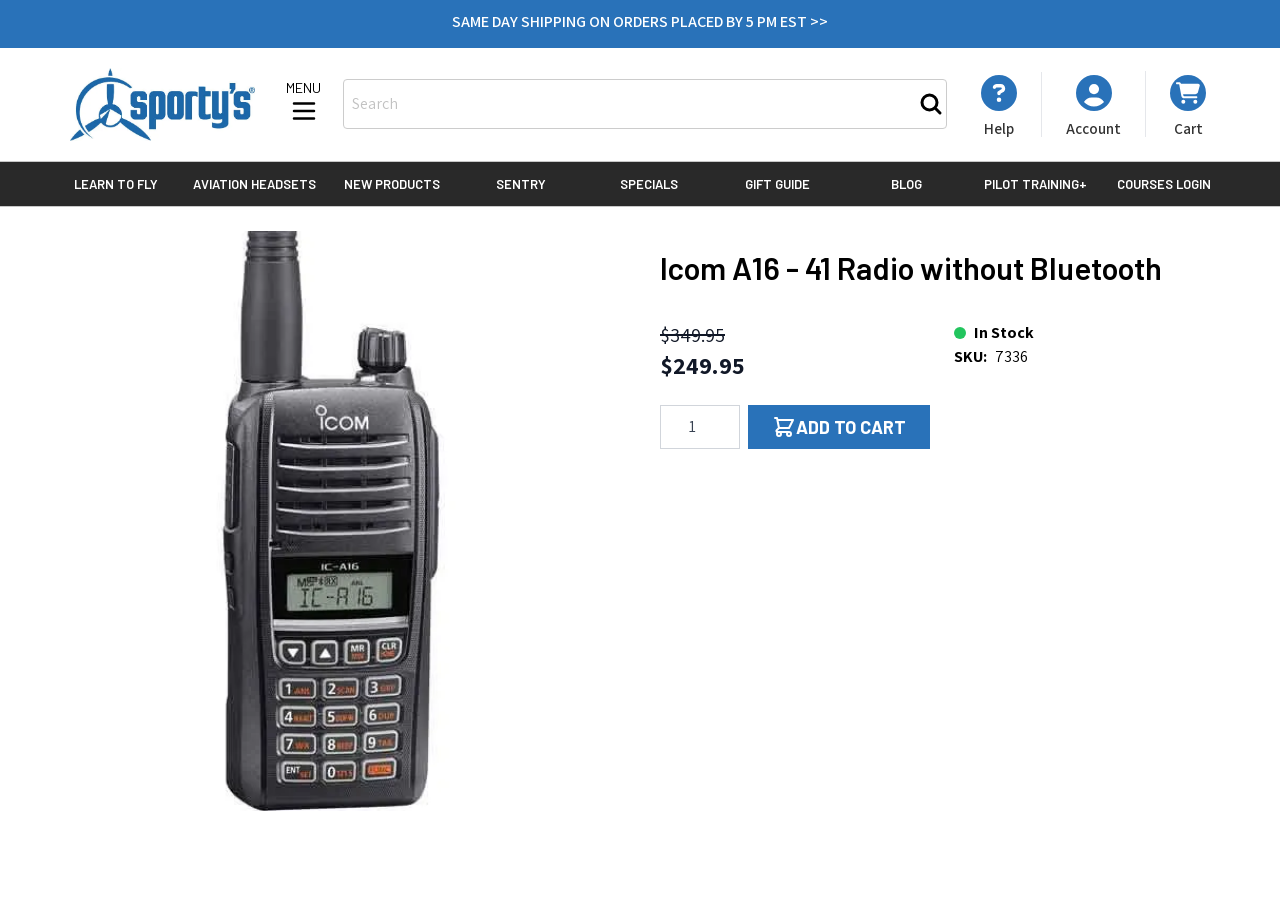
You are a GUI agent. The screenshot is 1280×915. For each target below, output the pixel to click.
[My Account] (999, 106)
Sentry (521, 184)
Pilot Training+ (1035, 184)
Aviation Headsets (254, 184)
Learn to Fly (116, 184)
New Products (392, 184)
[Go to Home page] (162, 104)
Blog (906, 184)
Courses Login (1164, 184)
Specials (649, 184)
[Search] (931, 104)
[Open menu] (304, 103)
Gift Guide (777, 184)
